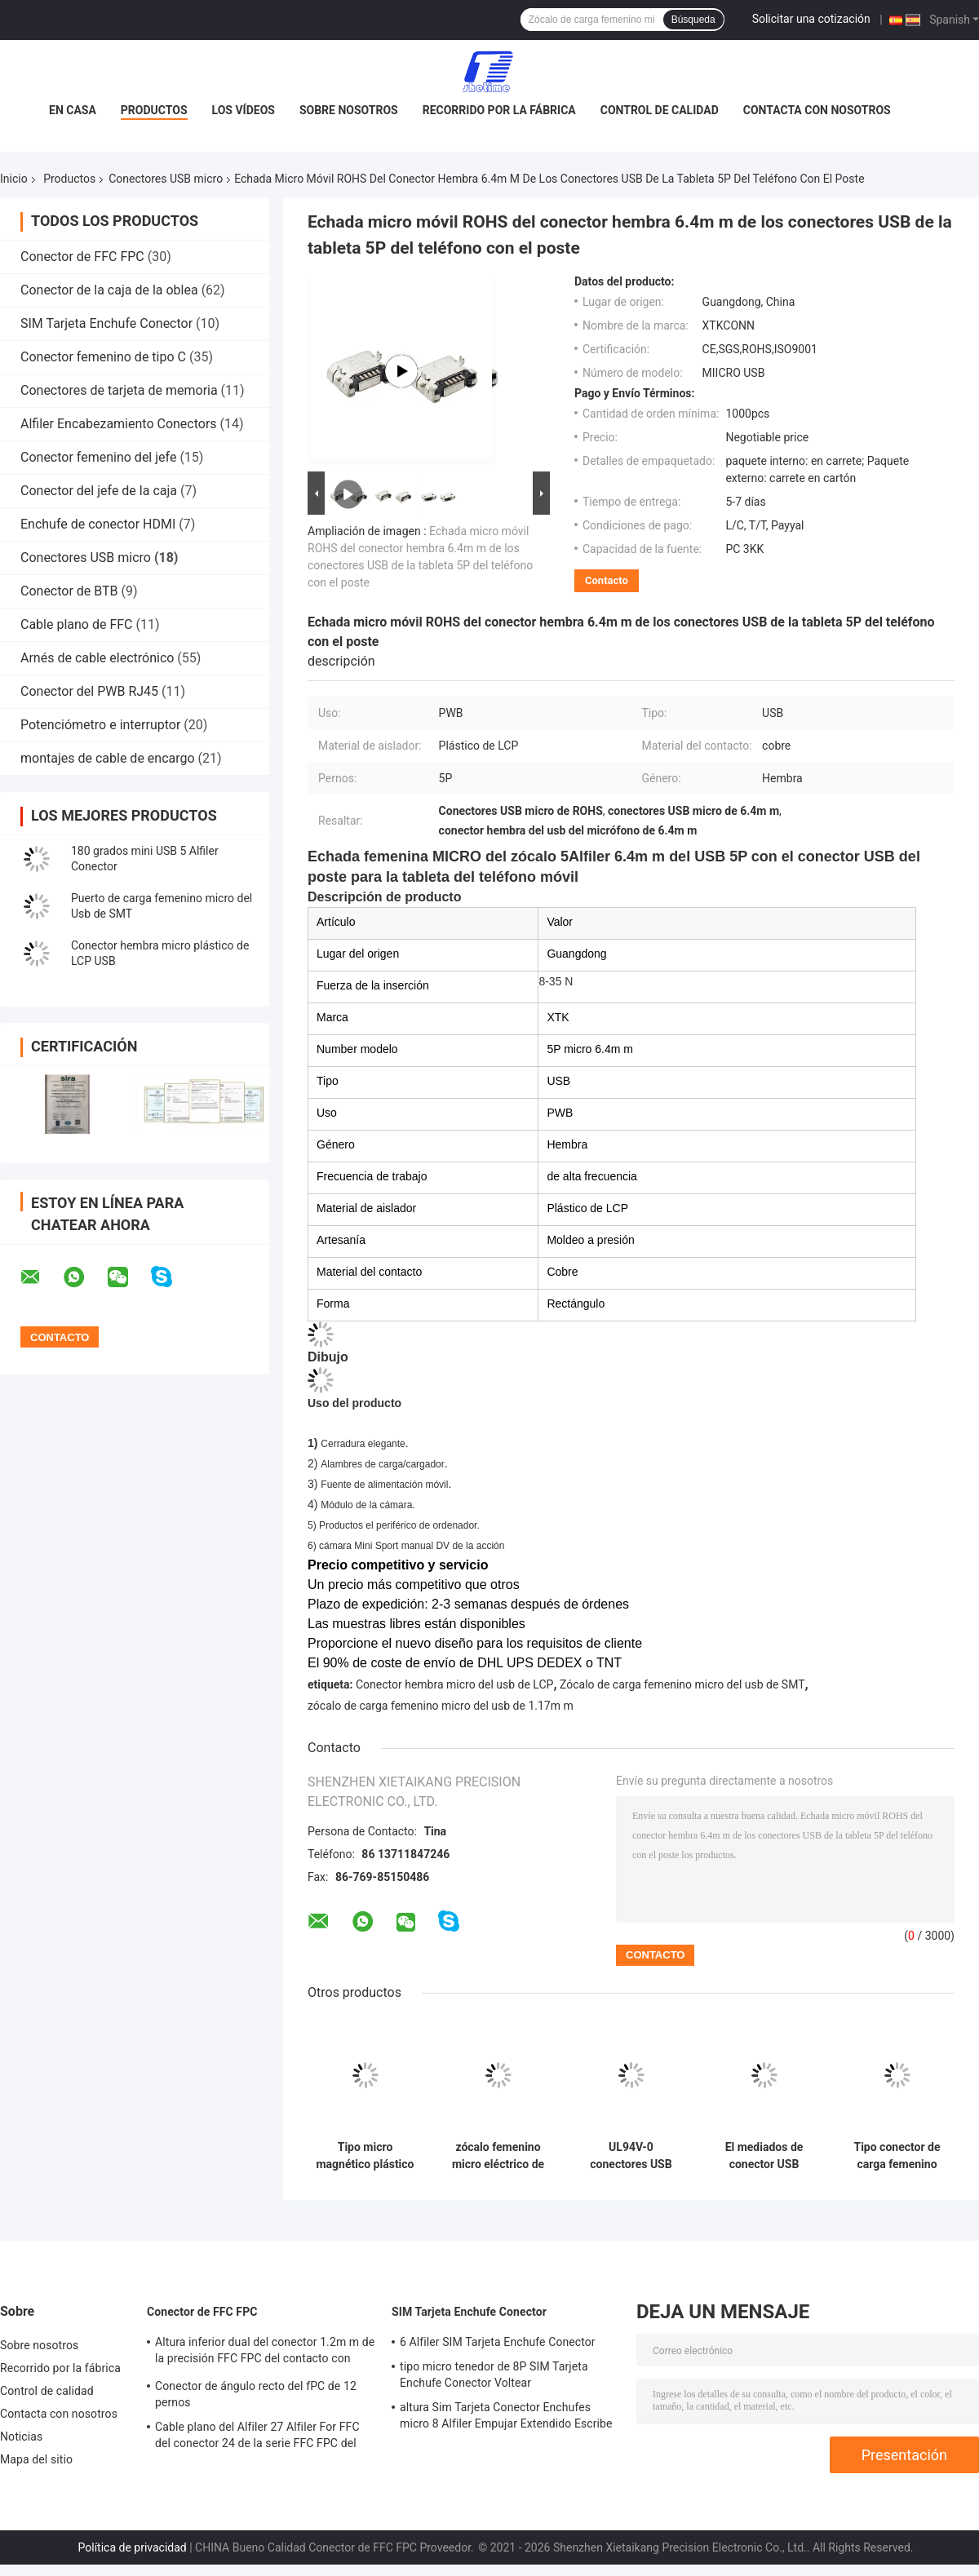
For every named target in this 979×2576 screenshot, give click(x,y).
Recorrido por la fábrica (499, 110)
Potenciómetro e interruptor (100, 725)
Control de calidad (659, 110)
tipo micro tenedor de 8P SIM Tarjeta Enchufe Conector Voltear (494, 2374)
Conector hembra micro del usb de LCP (454, 1684)
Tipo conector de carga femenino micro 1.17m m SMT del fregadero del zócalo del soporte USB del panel (896, 2155)
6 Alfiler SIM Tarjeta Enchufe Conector (498, 2341)
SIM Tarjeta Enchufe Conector (106, 323)
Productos (154, 110)
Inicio (14, 178)
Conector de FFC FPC (82, 256)
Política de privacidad (132, 2547)
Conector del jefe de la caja (98, 490)
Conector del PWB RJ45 (89, 691)
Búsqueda (693, 19)
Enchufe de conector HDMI (97, 524)
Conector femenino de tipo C (103, 357)
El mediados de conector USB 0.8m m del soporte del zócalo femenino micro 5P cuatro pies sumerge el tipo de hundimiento (764, 2155)
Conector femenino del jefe (98, 457)
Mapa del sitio (36, 2459)
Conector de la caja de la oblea (109, 290)
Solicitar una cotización (811, 18)
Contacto (606, 580)
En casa (72, 110)
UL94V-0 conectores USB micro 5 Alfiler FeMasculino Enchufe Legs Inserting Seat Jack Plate (630, 2155)
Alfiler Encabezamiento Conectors (118, 424)
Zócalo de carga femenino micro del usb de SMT (682, 1684)
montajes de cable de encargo (107, 758)
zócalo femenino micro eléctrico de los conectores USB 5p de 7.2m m (497, 2155)
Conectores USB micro (166, 178)
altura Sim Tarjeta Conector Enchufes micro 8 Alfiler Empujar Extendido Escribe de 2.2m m (506, 2418)
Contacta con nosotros (817, 110)
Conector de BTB (69, 591)
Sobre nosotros (348, 110)
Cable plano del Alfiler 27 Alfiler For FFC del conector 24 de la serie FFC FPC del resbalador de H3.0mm (257, 2437)
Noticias (21, 2436)
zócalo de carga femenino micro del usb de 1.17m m (441, 1705)
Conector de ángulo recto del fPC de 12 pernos (256, 2394)
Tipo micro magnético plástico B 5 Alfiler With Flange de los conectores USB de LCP (365, 2155)
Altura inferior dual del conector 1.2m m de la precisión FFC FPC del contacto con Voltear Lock (264, 2352)
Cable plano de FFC (76, 624)
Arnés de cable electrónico (97, 658)
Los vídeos (243, 110)
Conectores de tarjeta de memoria (119, 390)
